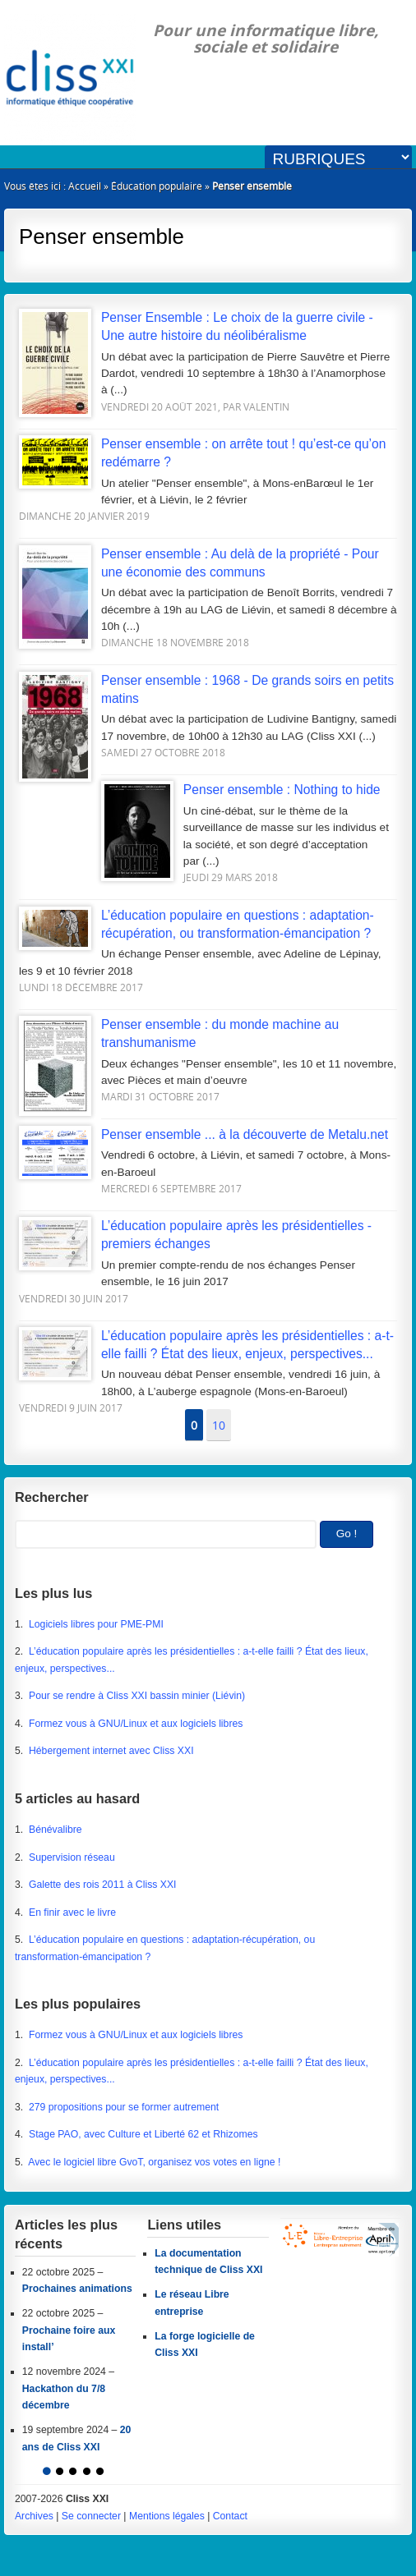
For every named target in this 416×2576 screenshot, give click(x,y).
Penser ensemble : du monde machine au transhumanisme (179, 1034)
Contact (230, 2516)
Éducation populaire (156, 186)
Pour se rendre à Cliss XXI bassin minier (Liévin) (137, 1695)
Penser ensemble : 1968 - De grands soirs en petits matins (206, 690)
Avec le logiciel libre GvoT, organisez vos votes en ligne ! (154, 2162)
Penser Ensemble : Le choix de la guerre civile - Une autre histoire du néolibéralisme (196, 327)
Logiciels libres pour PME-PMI (96, 1624)
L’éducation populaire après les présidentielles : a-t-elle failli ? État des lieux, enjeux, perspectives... (206, 1345)
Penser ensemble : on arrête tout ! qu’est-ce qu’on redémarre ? (202, 453)
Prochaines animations (77, 2288)
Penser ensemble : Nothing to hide (241, 790)
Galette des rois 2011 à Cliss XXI (103, 1884)
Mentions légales (167, 2516)
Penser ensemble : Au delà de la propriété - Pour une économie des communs (199, 563)
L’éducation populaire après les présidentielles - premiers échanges (195, 1235)
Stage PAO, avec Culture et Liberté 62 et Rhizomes (143, 2134)
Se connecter (91, 2516)
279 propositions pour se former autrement (124, 2107)
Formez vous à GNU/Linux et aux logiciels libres (136, 1723)
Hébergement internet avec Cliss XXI (111, 1750)
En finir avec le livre (72, 1912)
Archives (34, 2516)
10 (218, 1425)
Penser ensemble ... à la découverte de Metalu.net (203, 1135)
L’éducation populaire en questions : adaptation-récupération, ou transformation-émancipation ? (196, 925)
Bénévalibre (55, 1829)
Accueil (84, 186)
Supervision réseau (72, 1857)
